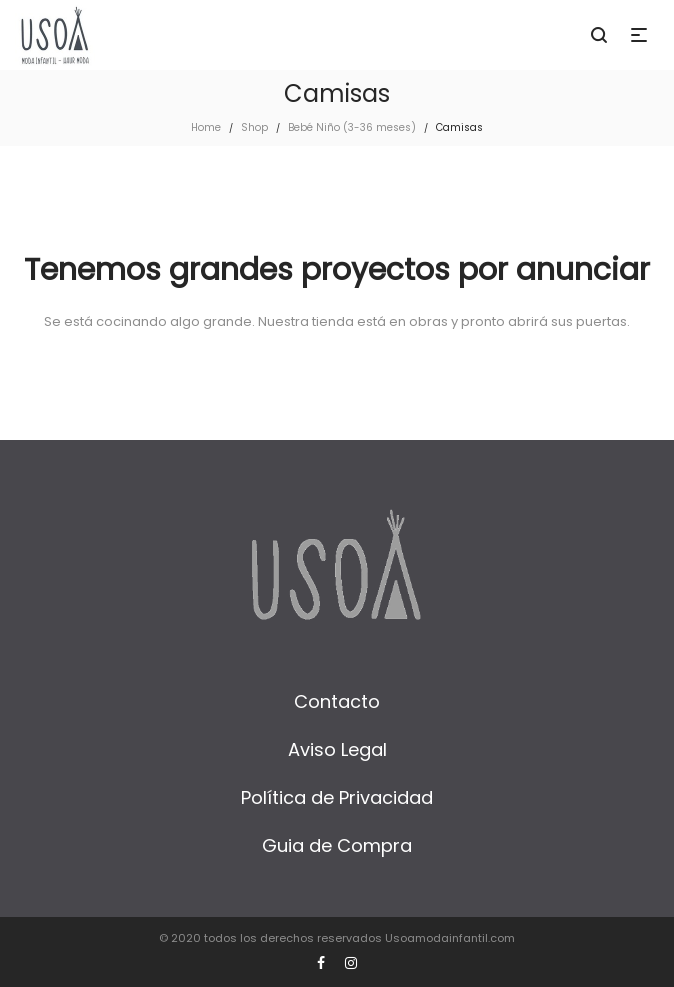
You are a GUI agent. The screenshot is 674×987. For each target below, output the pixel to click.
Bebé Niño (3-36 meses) (352, 127)
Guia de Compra (337, 845)
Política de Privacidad (337, 797)
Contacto (337, 701)
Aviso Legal (337, 749)
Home (206, 127)
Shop (254, 127)
